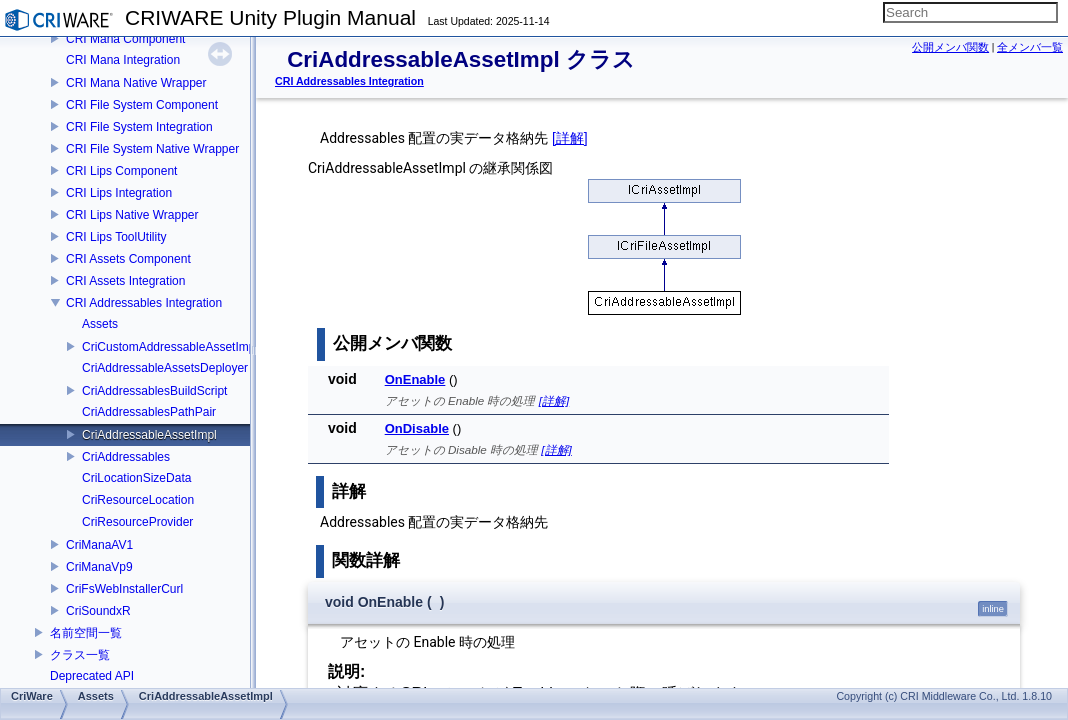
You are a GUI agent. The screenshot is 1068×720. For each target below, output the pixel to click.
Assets (100, 324)
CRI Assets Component (128, 259)
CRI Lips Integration (119, 193)
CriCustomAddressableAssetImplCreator (190, 347)
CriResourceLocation (138, 500)
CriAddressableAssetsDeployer (165, 368)
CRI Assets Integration (125, 281)
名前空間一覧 (86, 633)
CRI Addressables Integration (144, 303)
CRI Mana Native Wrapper (136, 83)
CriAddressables (126, 457)
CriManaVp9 (99, 567)
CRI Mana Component (125, 39)
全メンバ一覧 (1030, 47)
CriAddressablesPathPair (149, 412)
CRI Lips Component (121, 171)
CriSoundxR (98, 611)
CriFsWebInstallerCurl (124, 589)
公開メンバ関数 (950, 47)
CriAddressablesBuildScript (154, 391)
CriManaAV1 (99, 545)
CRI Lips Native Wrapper (132, 215)
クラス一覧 (80, 655)
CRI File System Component (142, 105)
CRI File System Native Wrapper (152, 149)
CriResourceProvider (137, 522)
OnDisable (417, 428)
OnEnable (415, 379)
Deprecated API (92, 676)
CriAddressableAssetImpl (149, 435)
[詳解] (570, 138)
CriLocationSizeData (136, 478)
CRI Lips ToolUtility (116, 237)
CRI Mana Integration (123, 60)
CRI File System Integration (139, 127)
